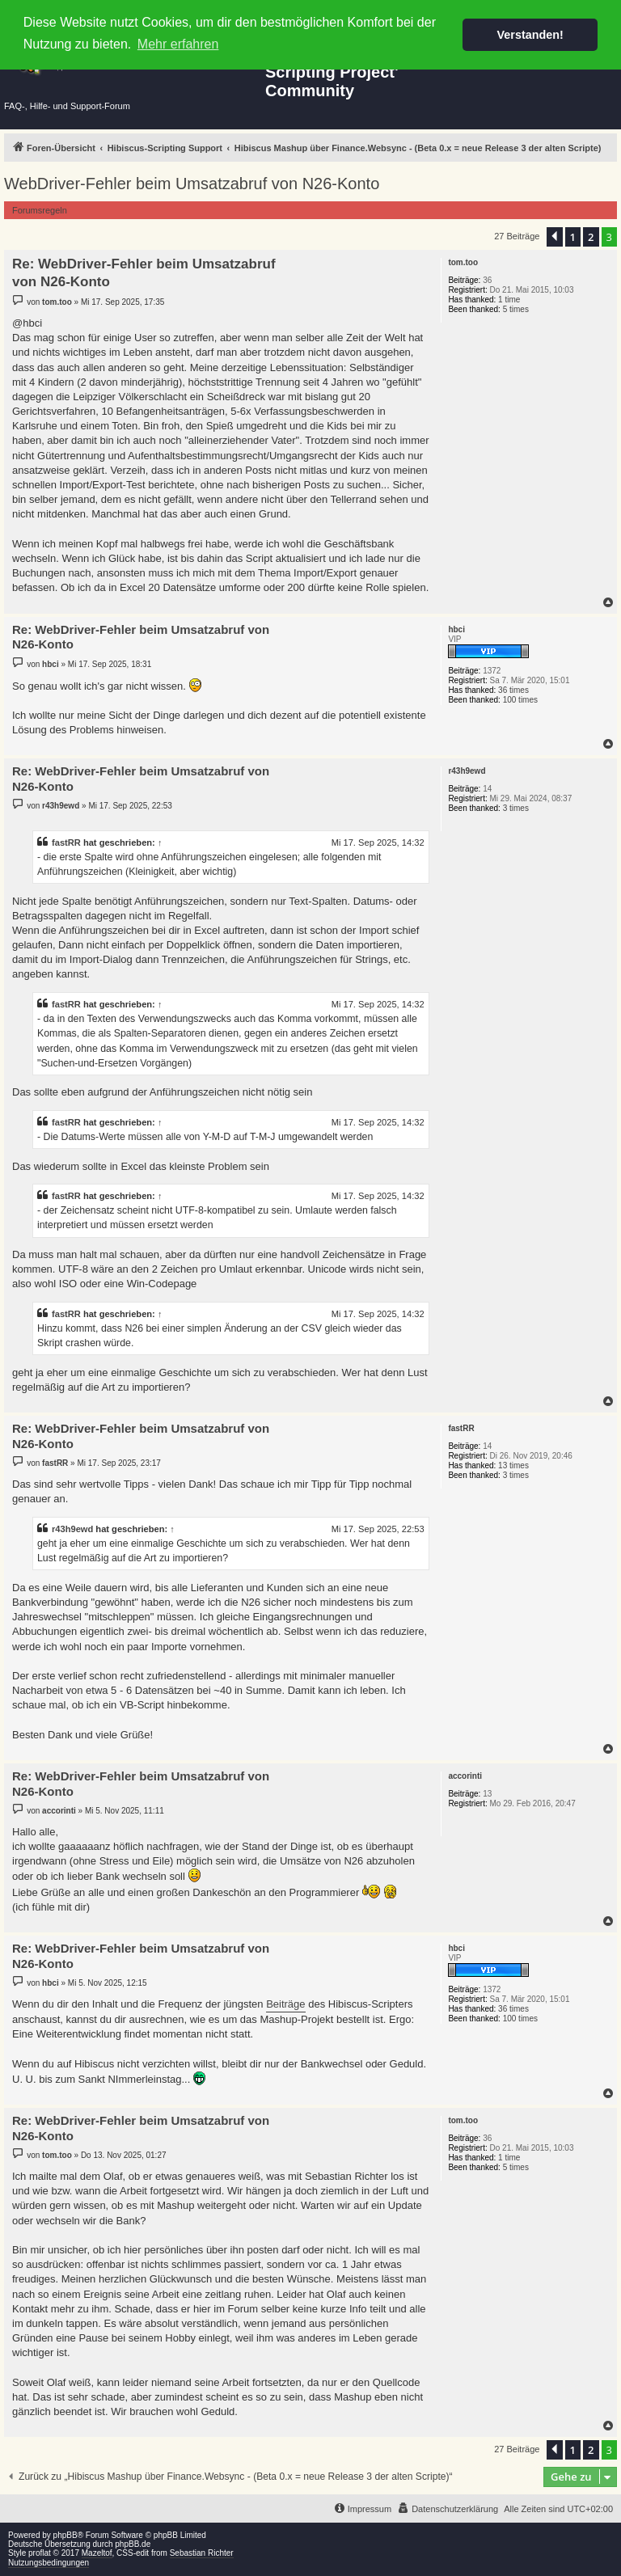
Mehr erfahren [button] (178, 44)
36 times (513, 690)
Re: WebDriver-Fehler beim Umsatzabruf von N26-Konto (144, 272)
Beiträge (285, 2004)
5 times (516, 309)
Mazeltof (97, 2553)
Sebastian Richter (202, 2553)
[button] (555, 237)
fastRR (66, 842)
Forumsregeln (39, 210)
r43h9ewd (72, 1529)
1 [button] (573, 237)
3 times (516, 808)
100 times (520, 699)
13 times (513, 1465)
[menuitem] (447, 2509)
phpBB (65, 2535)
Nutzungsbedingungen (48, 2562)
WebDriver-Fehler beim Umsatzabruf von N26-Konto (191, 183)
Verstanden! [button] (530, 34)
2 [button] (591, 237)
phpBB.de (132, 2544)
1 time (509, 299)
